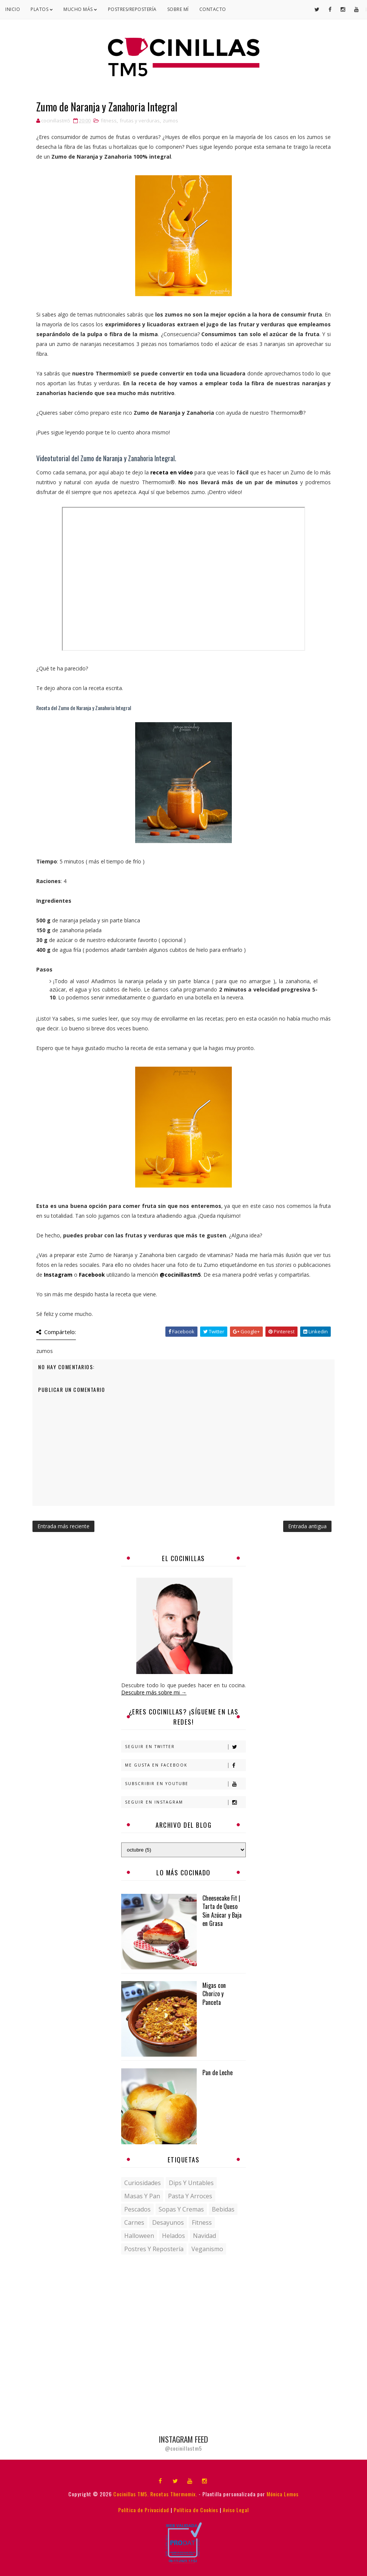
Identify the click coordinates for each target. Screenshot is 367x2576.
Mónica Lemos (283, 2494)
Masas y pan (142, 2196)
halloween (139, 2236)
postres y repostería (154, 2249)
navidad (204, 2236)
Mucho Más (80, 9)
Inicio (12, 9)
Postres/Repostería (132, 9)
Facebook (92, 1274)
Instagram (58, 1274)
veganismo (207, 2249)
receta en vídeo (171, 472)
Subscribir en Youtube (185, 1784)
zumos (170, 120)
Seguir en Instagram (185, 1802)
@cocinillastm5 (180, 1274)
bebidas (223, 2209)
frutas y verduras (140, 120)
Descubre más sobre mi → (154, 1692)
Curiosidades (142, 2183)
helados (173, 2236)
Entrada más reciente (63, 1526)
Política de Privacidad (143, 2510)
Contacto (212, 9)
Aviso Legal (236, 2510)
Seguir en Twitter (185, 1747)
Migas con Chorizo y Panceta (214, 1994)
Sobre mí (178, 9)
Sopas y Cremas (181, 2209)
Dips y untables (191, 2183)
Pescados (137, 2209)
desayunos (168, 2222)
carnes (134, 2222)
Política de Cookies (196, 2510)
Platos (42, 9)
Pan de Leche (217, 2072)
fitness (109, 120)
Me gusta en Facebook (185, 1765)
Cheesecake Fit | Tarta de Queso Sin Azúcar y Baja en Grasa (222, 1910)
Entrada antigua (307, 1526)
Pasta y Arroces (190, 2196)
